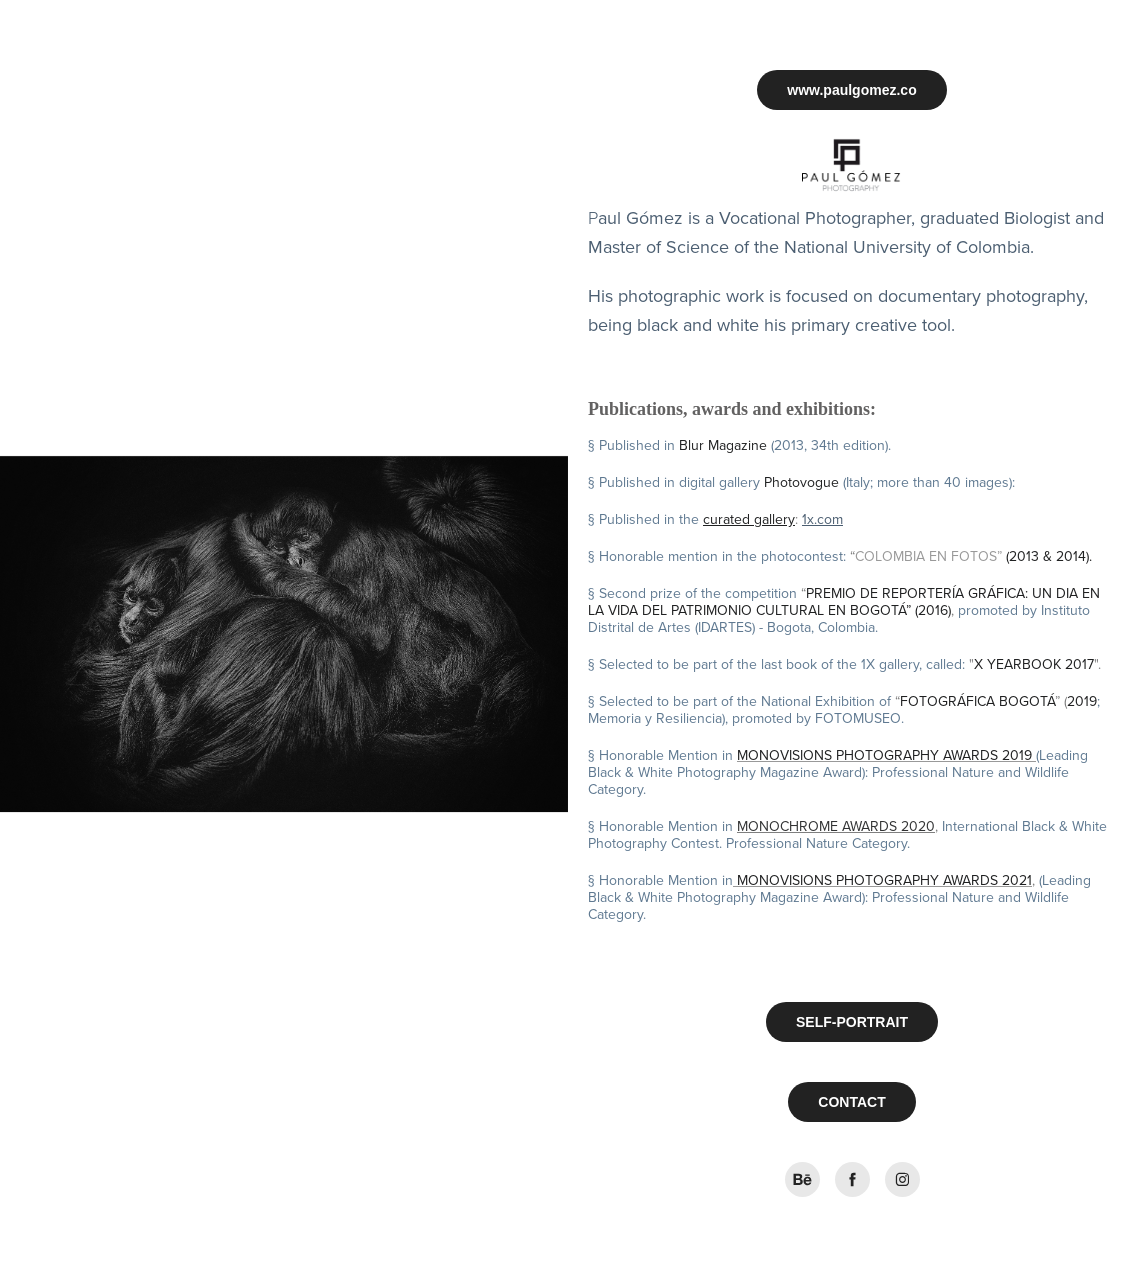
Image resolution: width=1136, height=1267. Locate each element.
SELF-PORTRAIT (852, 1022)
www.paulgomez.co (851, 90)
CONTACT (851, 1102)
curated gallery (749, 519)
